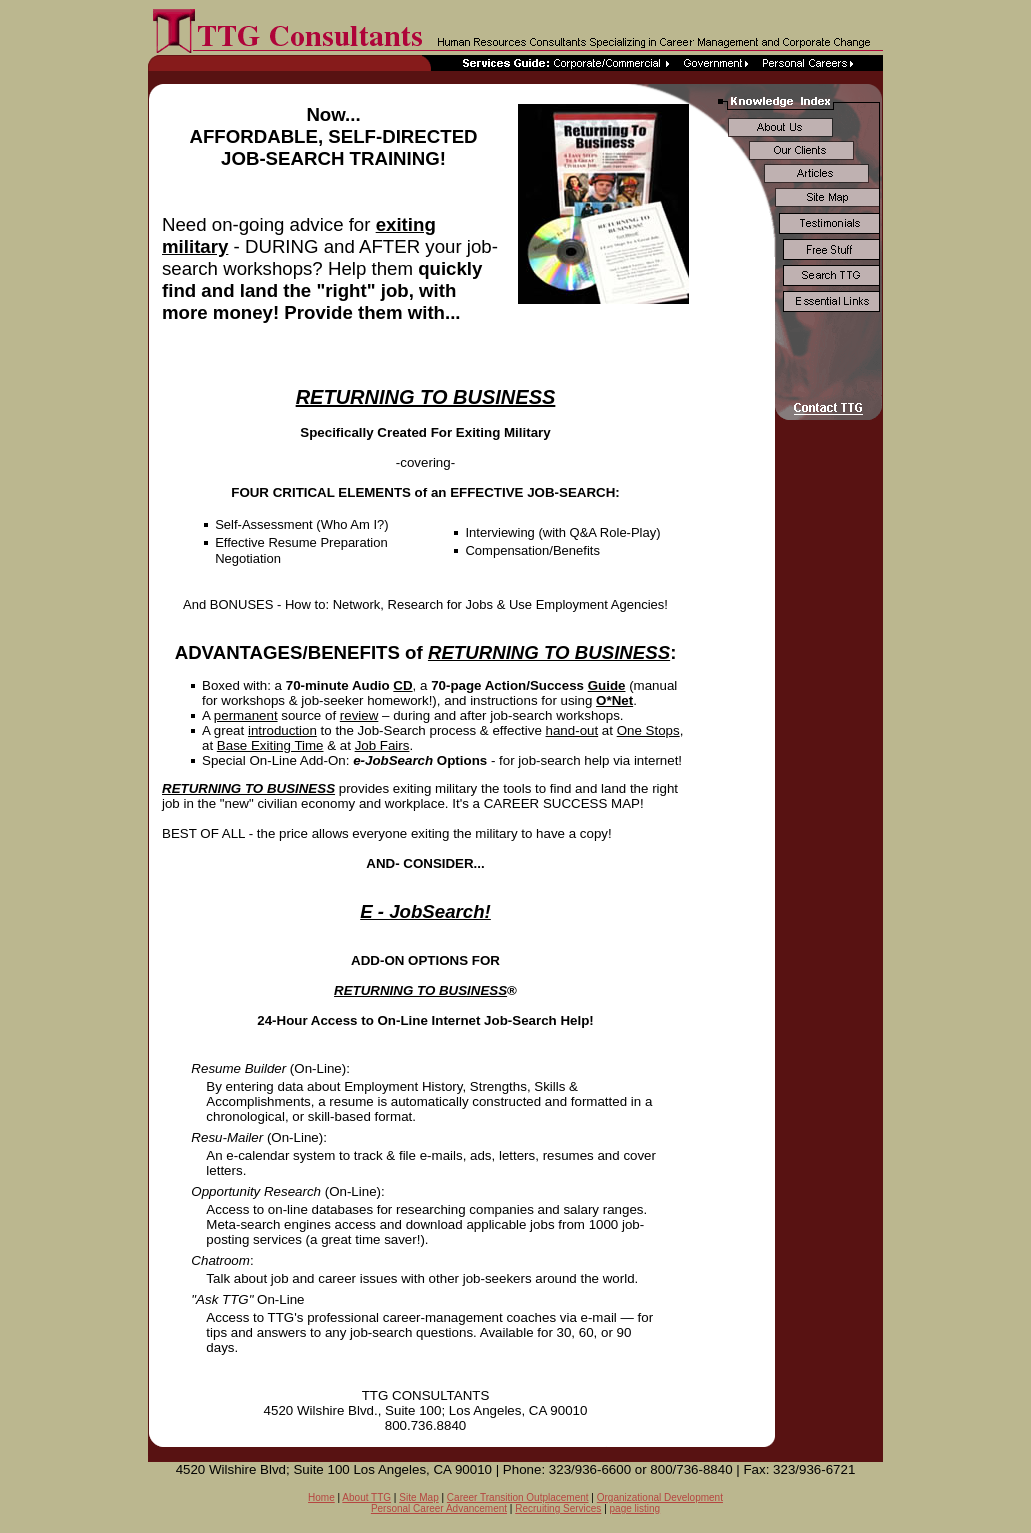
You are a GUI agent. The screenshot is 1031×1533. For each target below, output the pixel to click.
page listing (635, 1508)
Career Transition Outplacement (518, 1497)
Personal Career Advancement (439, 1508)
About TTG (366, 1497)
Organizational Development (660, 1497)
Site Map (418, 1497)
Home (321, 1497)
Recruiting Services (558, 1508)
